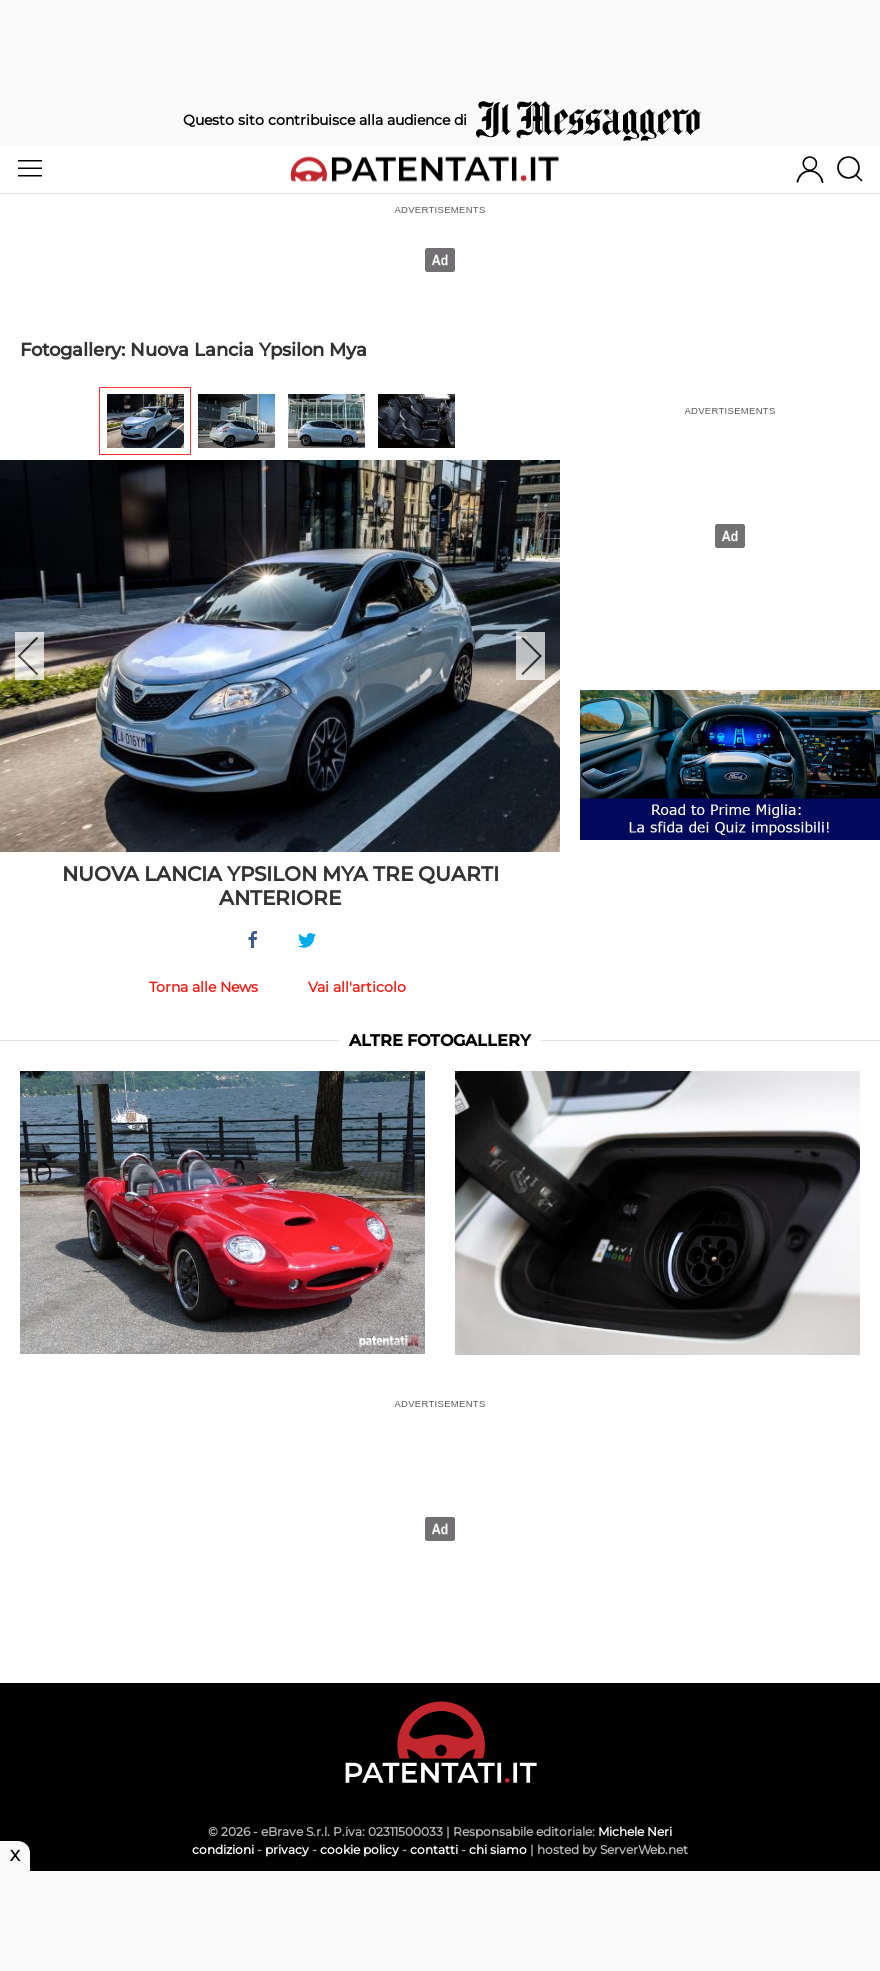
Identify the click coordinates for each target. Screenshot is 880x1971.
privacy (287, 1849)
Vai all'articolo (357, 987)
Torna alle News (203, 987)
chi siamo (498, 1849)
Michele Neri (635, 1831)
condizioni (223, 1849)
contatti (434, 1849)
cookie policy (359, 1849)
